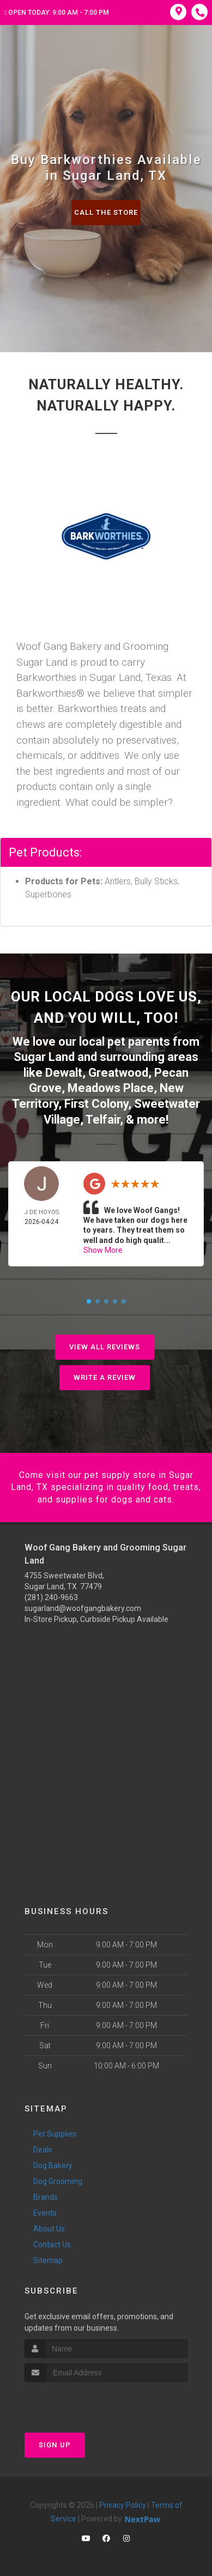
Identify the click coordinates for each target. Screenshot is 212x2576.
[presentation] (83, 2402)
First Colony (96, 1104)
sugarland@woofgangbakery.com (83, 1608)
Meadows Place (111, 1088)
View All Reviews (104, 1347)
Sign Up (55, 2445)
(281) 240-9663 (51, 1597)
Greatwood (118, 1072)
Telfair (103, 1119)
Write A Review (105, 1377)
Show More (103, 1250)
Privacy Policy (122, 2505)
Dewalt (63, 1072)
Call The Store (106, 212)
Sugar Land (44, 1057)
